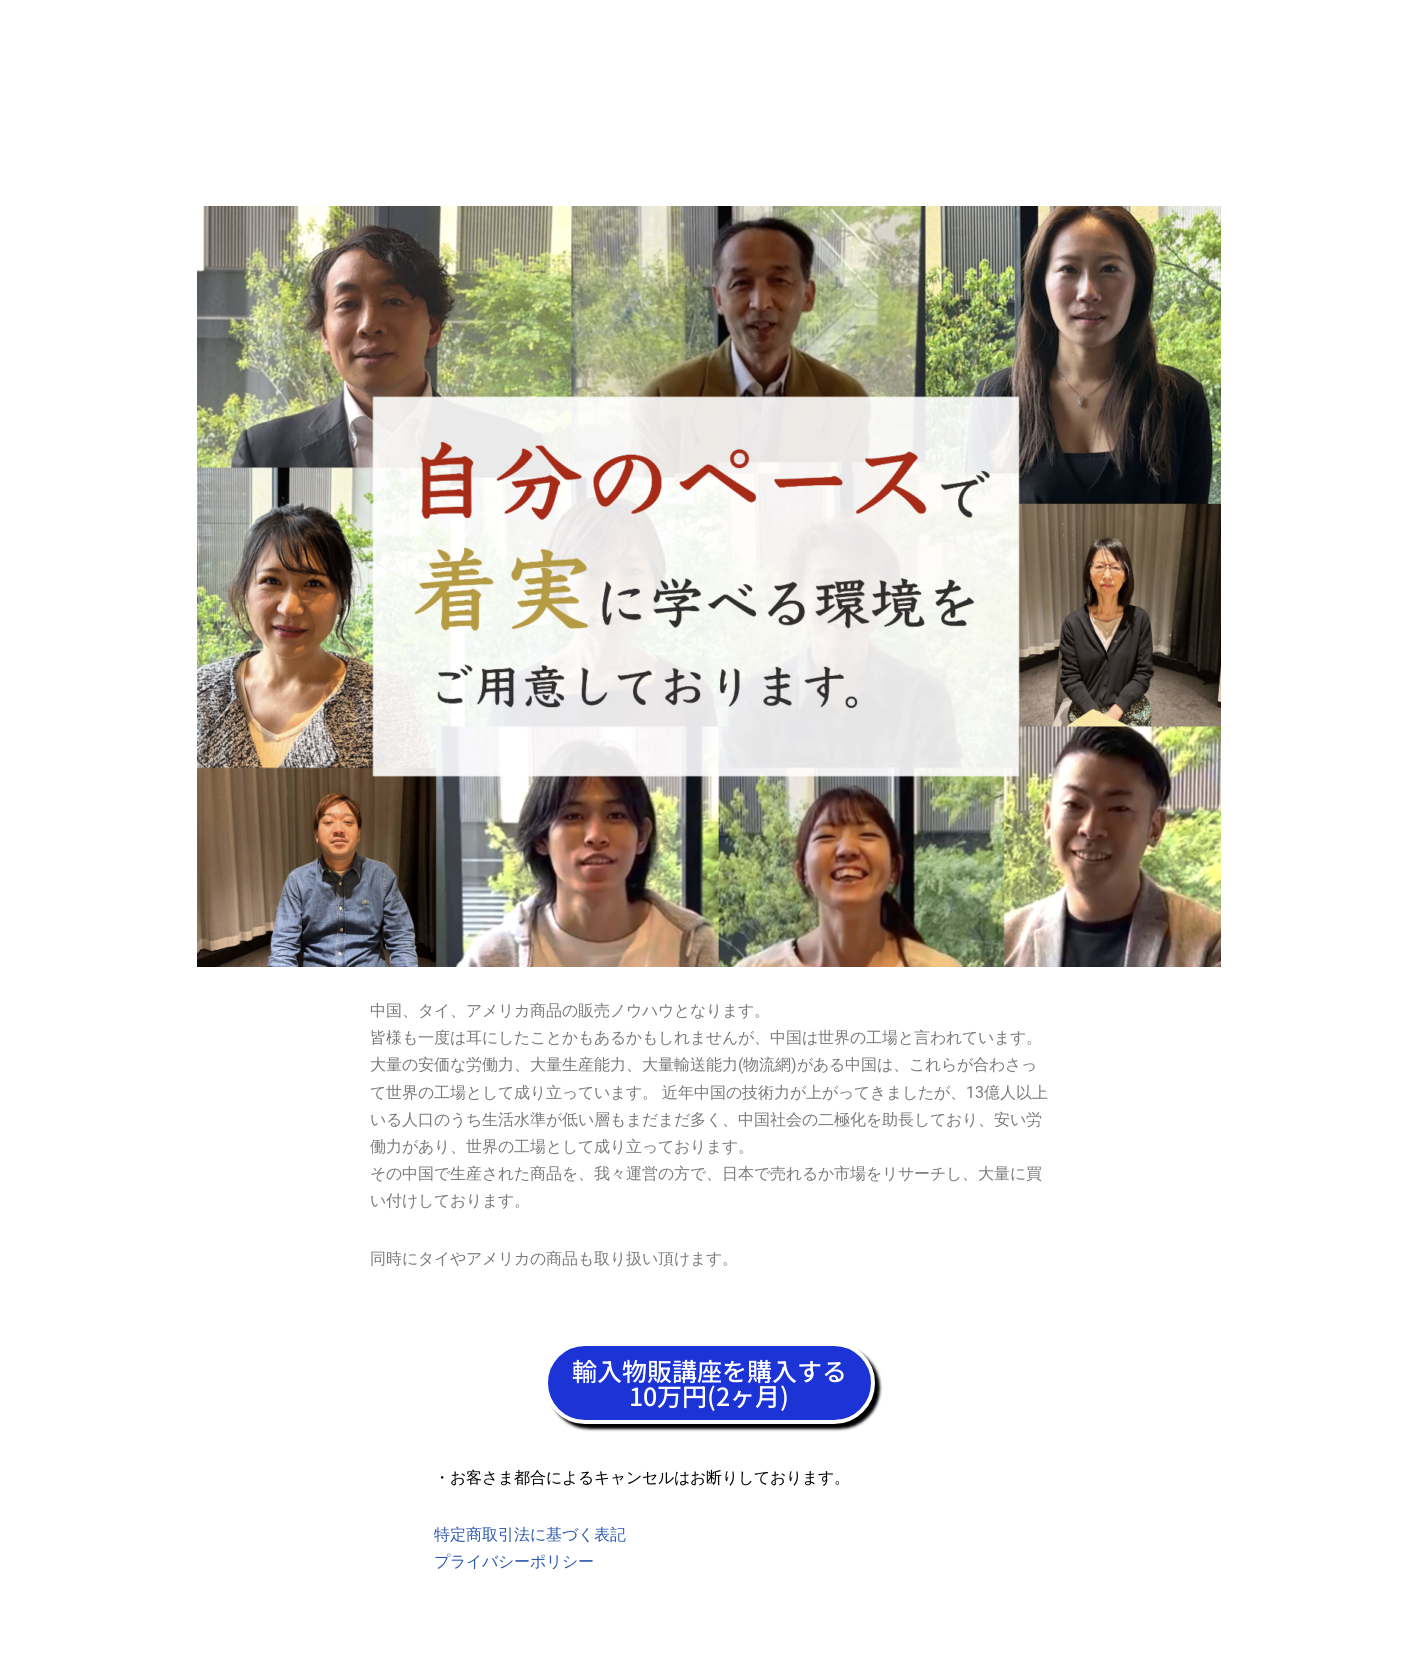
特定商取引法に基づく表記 (530, 1534)
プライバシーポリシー (514, 1561)
